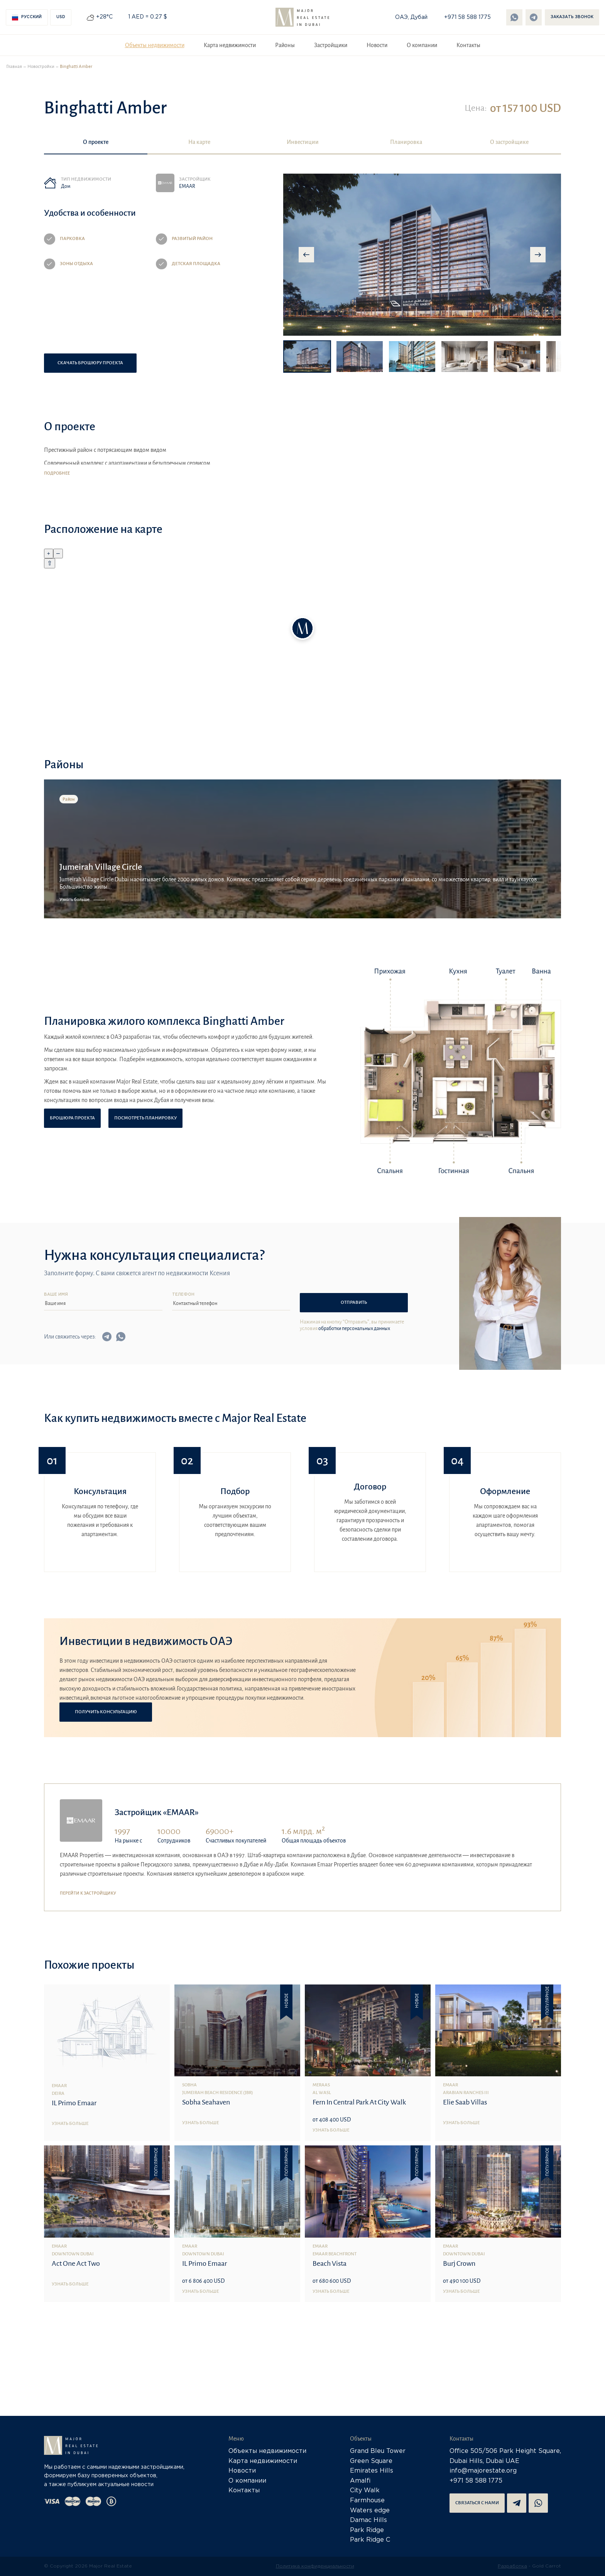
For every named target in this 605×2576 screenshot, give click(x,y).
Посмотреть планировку (145, 1118)
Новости (377, 45)
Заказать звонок (572, 17)
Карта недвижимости (230, 45)
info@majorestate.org (483, 2471)
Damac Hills (368, 2520)
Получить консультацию (106, 1711)
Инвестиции (303, 142)
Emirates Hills (371, 2471)
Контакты (468, 45)
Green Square (371, 2461)
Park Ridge (367, 2530)
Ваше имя (56, 1294)
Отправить (354, 1302)
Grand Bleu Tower (378, 2451)
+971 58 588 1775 (467, 17)
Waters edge (370, 2510)
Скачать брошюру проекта (90, 362)
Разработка (512, 2566)
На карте (199, 142)
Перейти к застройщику (88, 1893)
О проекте (95, 142)
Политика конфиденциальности (315, 2566)
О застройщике (509, 142)
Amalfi (360, 2481)
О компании (422, 45)
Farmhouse (367, 2500)
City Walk (365, 2490)
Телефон (183, 1294)
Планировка (406, 142)
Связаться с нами (477, 2502)
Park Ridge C (370, 2540)
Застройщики (330, 45)
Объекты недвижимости (154, 45)
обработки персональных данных (354, 1328)
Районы (285, 45)
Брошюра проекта (72, 1118)
